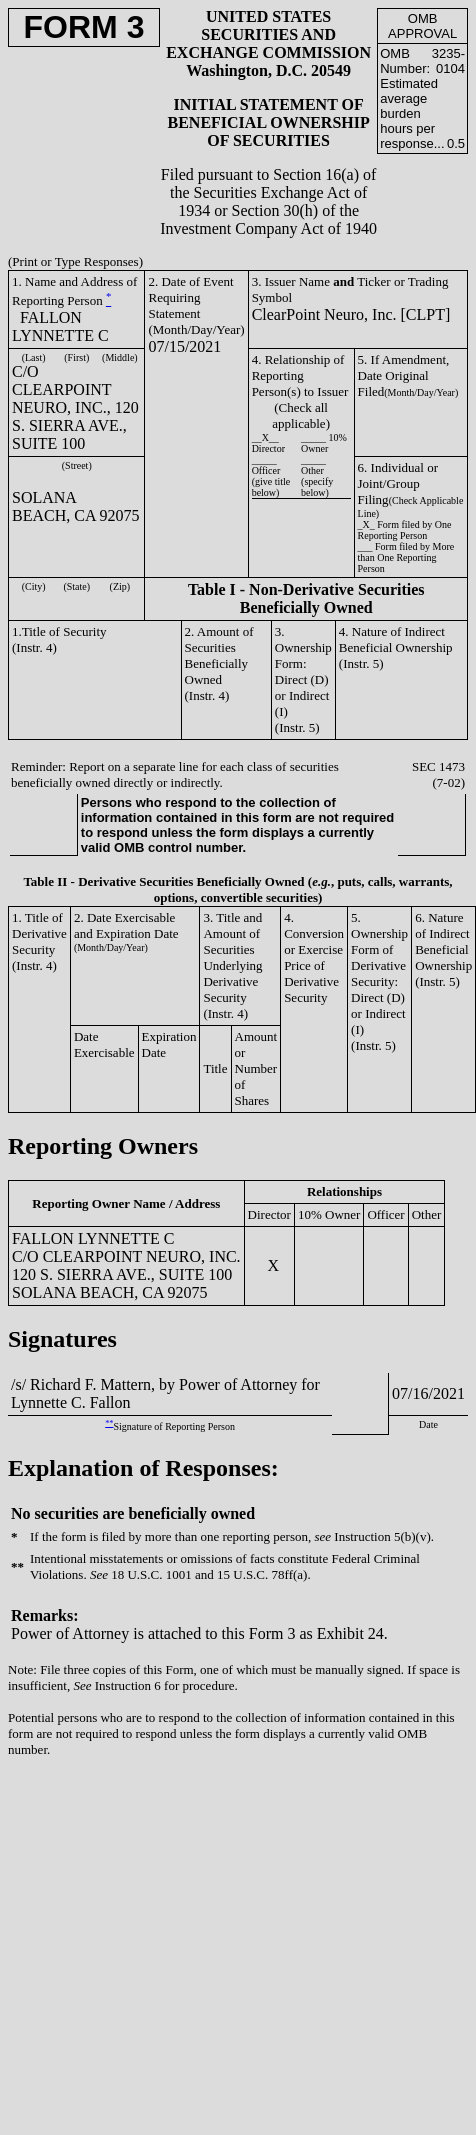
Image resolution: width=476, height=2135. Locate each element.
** (109, 1423)
